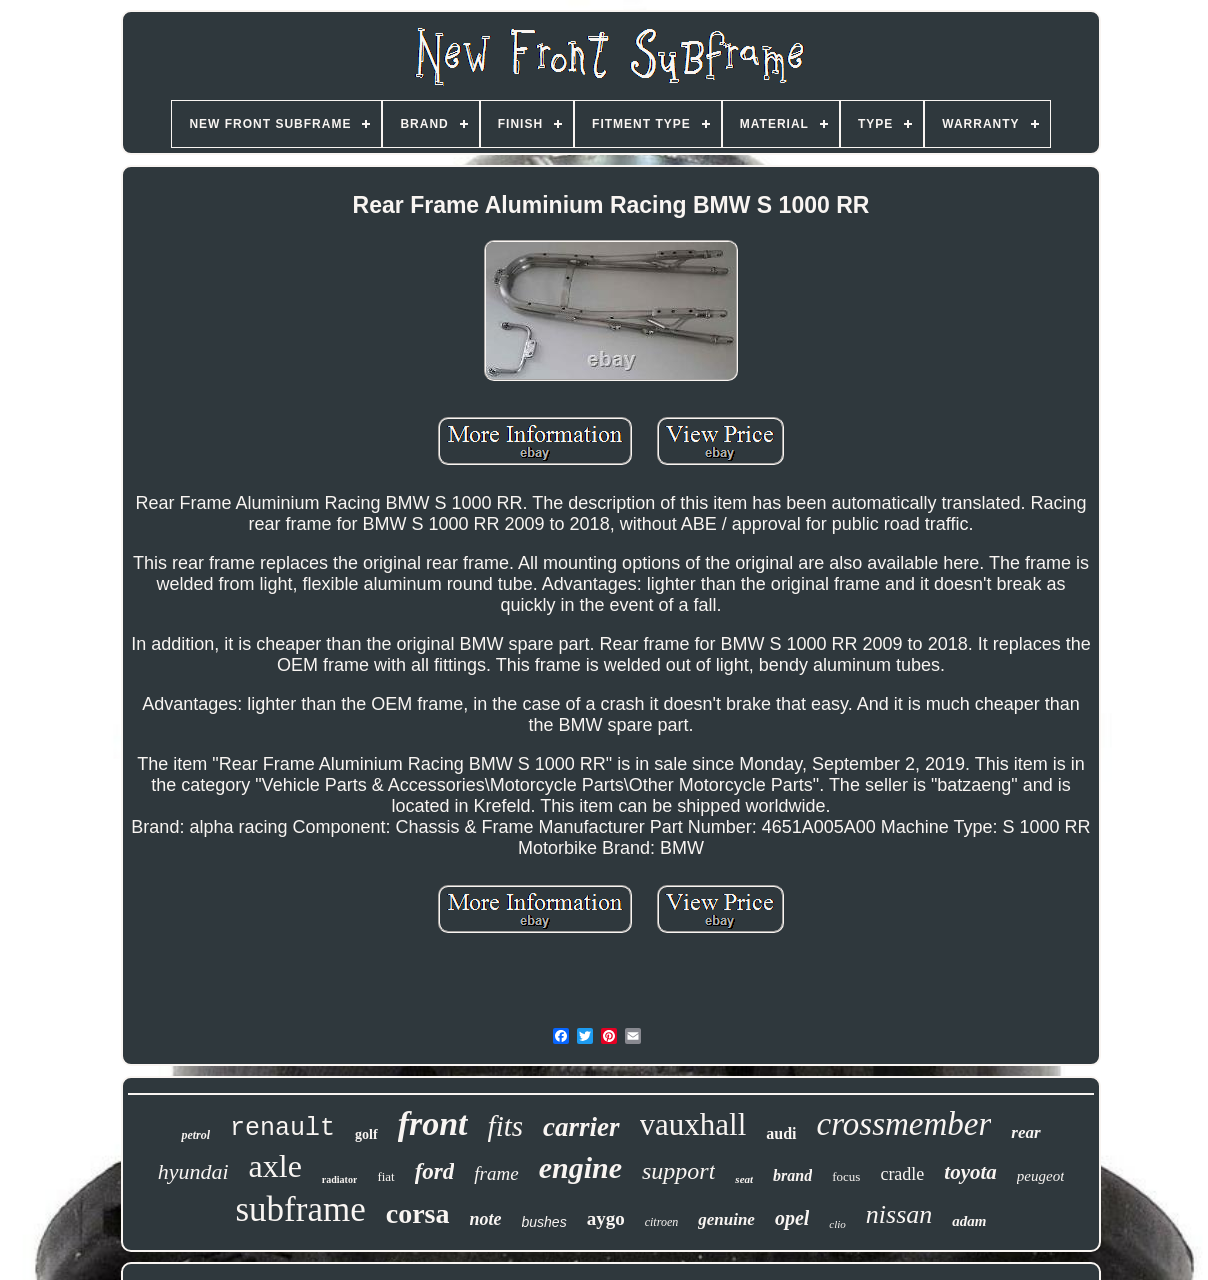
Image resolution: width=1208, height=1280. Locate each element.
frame (496, 1173)
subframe (301, 1209)
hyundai (193, 1171)
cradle (902, 1174)
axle (275, 1166)
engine (580, 1167)
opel (792, 1218)
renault (282, 1128)
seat (744, 1179)
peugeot (1040, 1176)
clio (837, 1224)
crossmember (904, 1124)
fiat (385, 1176)
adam (969, 1221)
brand (792, 1175)
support (678, 1171)
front (433, 1123)
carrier (581, 1127)
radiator (340, 1179)
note (486, 1219)
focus (846, 1176)
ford (435, 1171)
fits (505, 1126)
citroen (662, 1222)
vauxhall (693, 1124)
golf (366, 1134)
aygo (606, 1218)
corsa (418, 1213)
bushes (544, 1222)
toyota (970, 1172)
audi (781, 1133)
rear (1025, 1132)
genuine (726, 1219)
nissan (899, 1214)
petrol (195, 1135)
